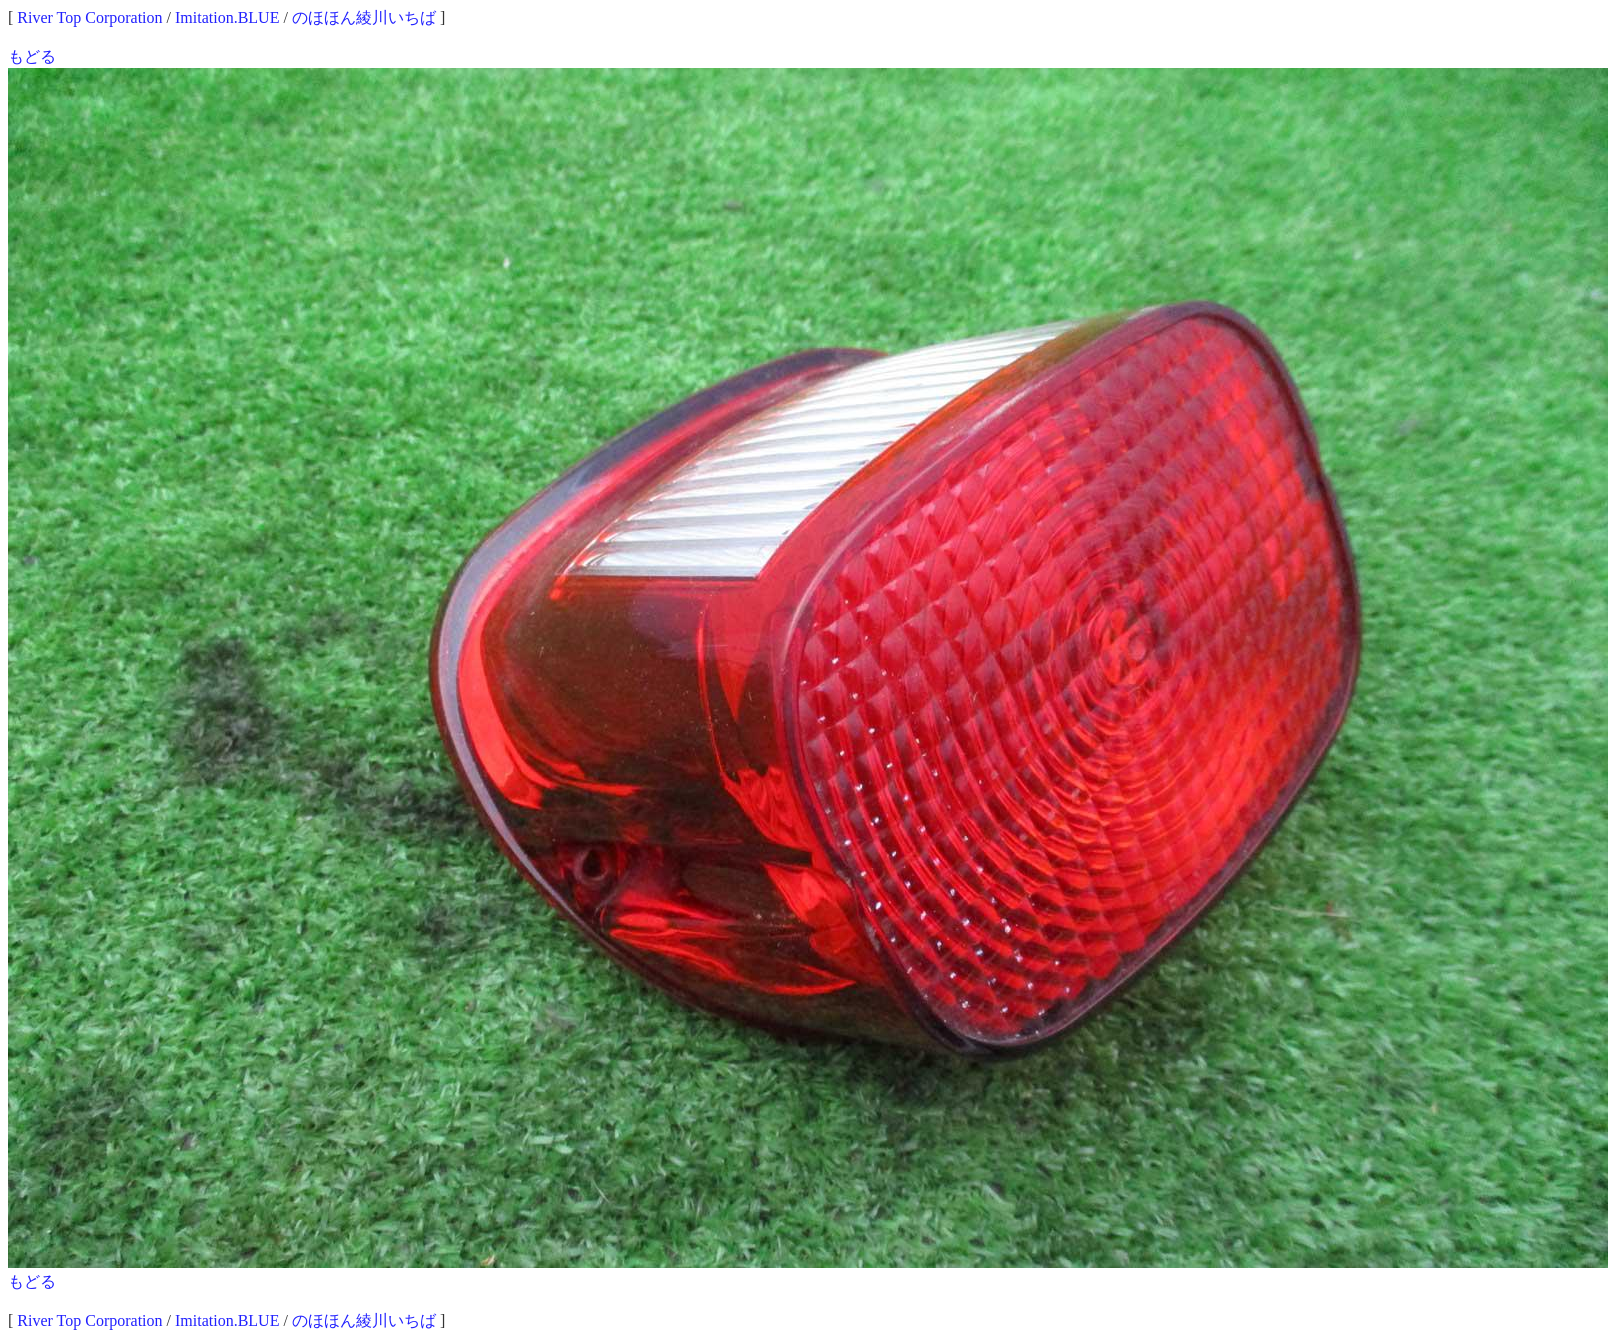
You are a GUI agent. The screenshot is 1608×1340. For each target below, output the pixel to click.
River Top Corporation (89, 17)
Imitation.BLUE (227, 17)
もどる (32, 56)
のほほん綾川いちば (364, 17)
